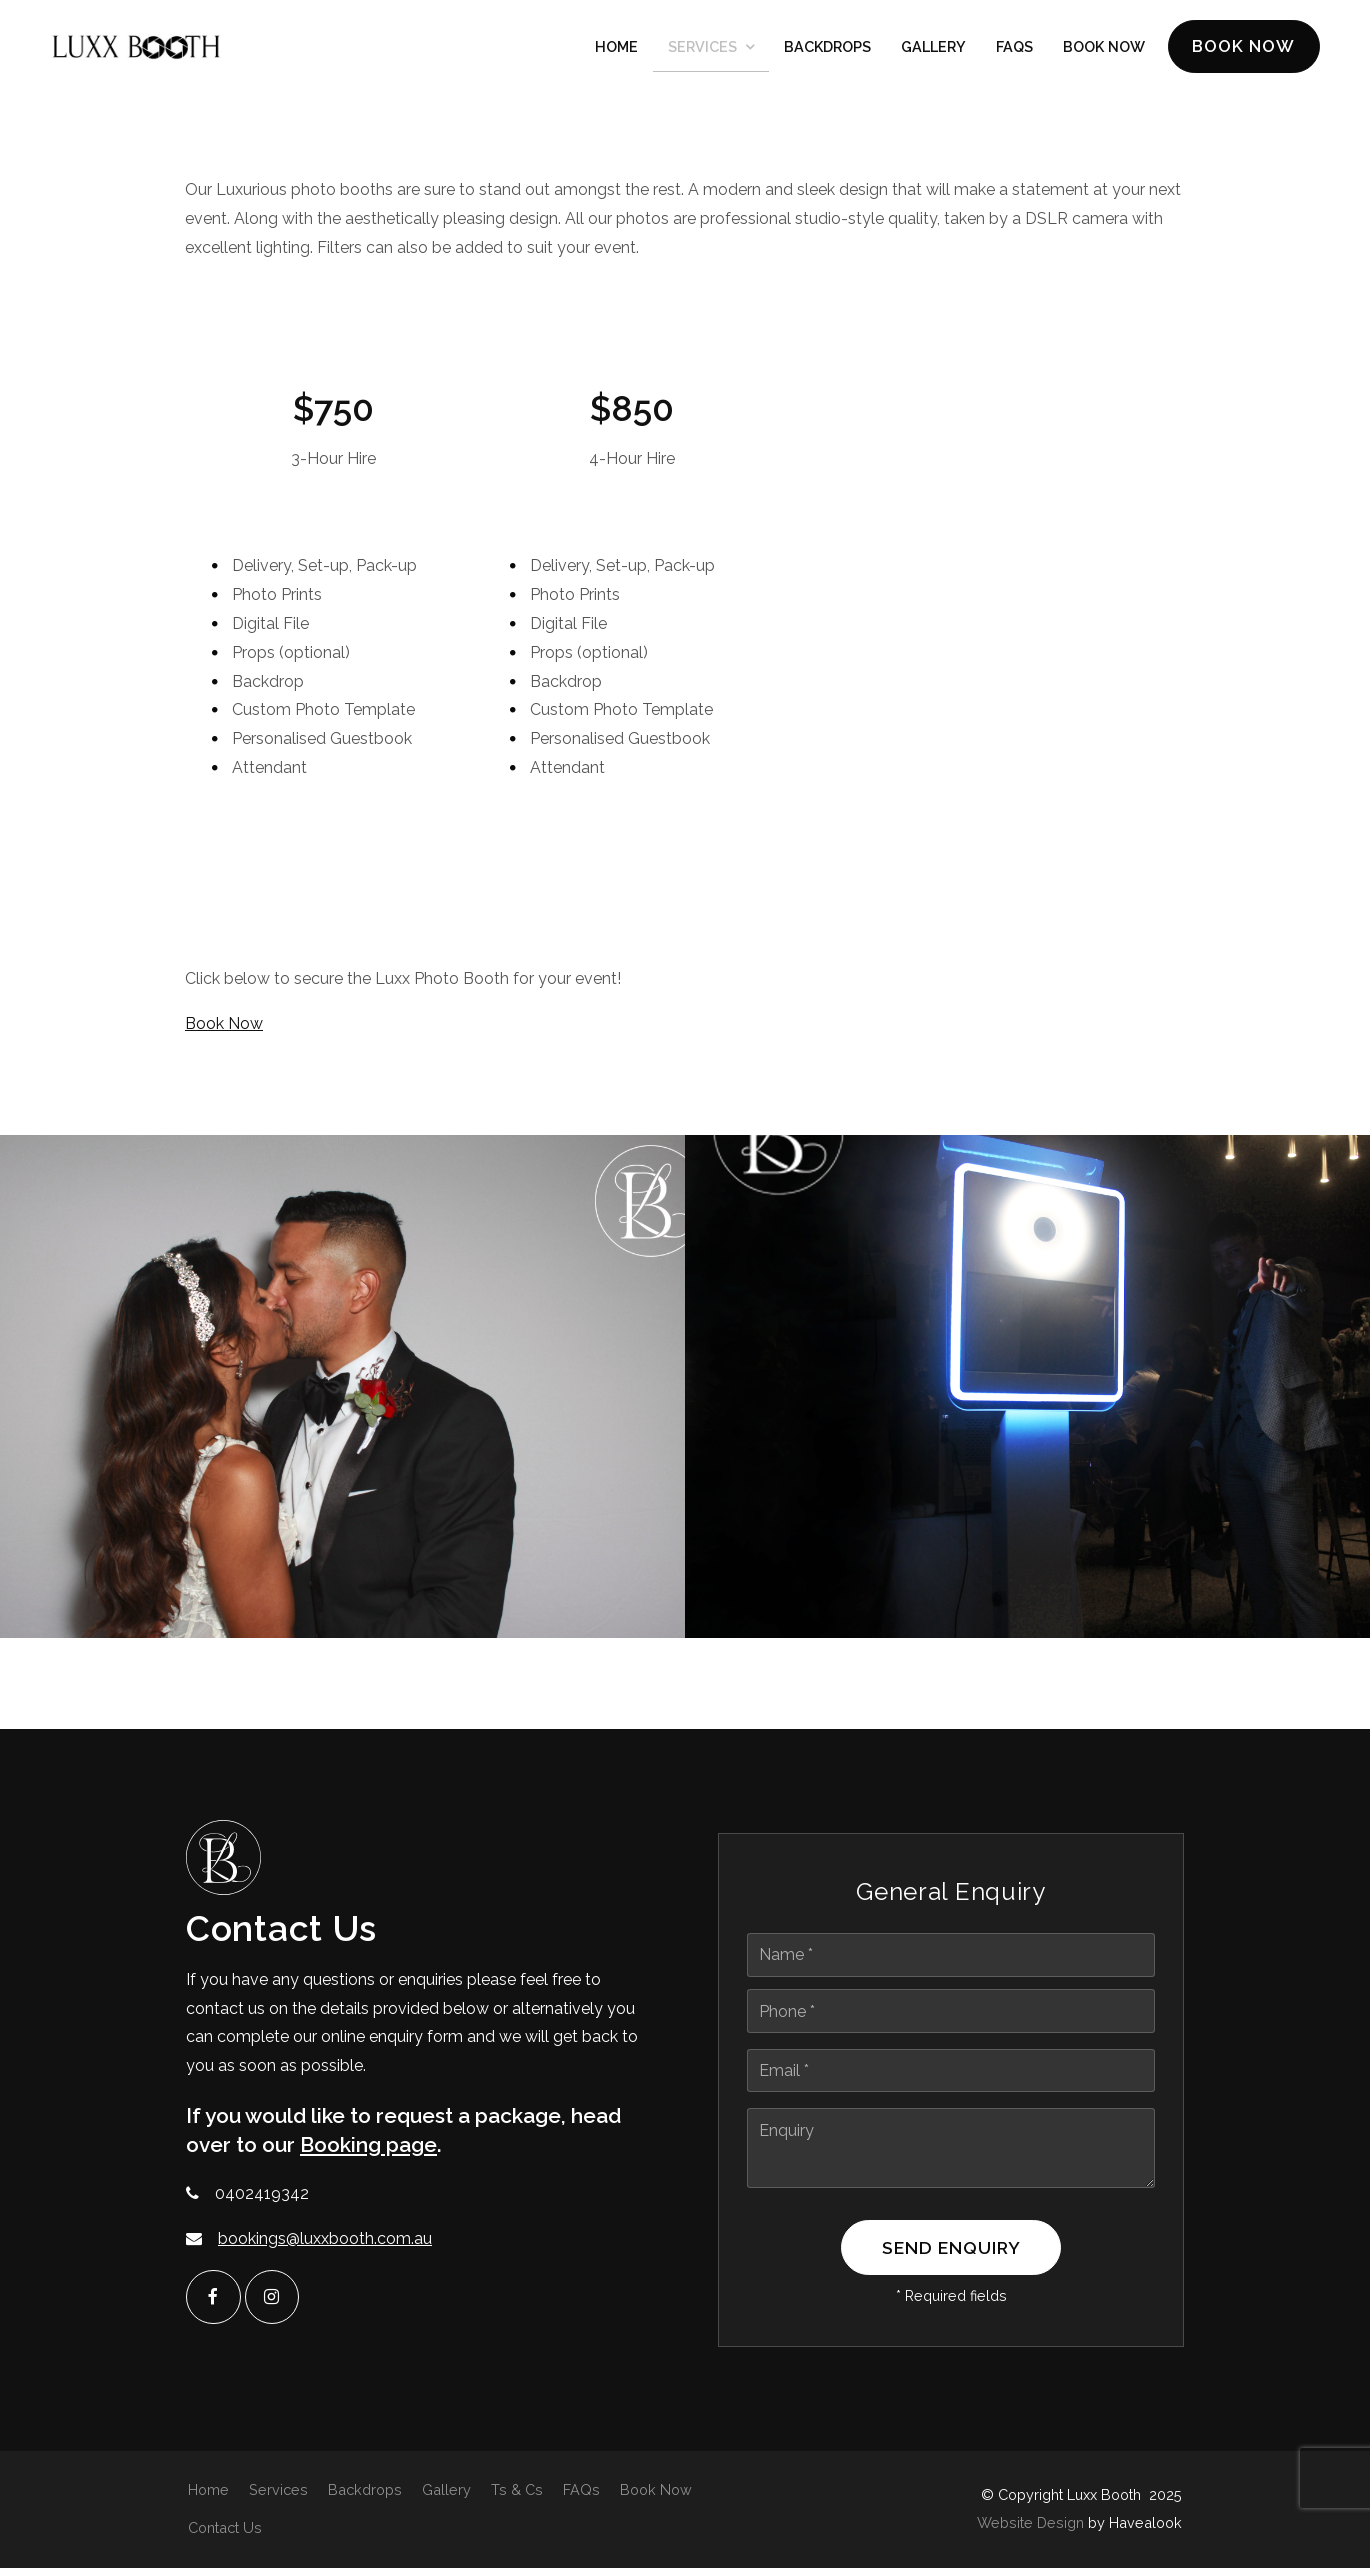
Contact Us (225, 2527)
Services (702, 48)
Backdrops (827, 48)
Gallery (933, 48)
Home (616, 48)
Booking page (368, 2147)
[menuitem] (208, 2489)
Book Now (1240, 47)
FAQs (1014, 48)
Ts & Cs (517, 2488)
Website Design (1030, 2522)
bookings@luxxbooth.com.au (325, 2241)
